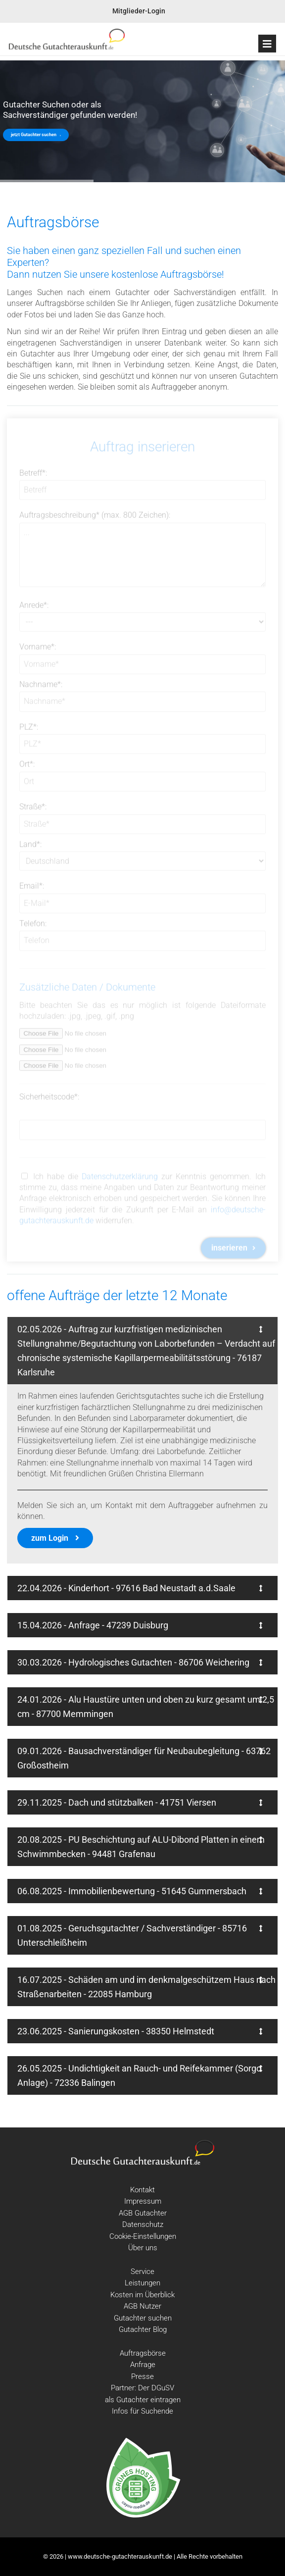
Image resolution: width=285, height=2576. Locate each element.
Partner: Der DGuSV (142, 2387)
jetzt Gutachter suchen (36, 134)
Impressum (142, 2201)
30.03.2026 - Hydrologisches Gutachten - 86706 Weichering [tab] (139, 1662)
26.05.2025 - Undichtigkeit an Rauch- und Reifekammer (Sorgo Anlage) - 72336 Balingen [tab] (139, 2075)
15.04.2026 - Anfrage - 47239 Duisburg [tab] (139, 1625)
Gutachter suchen (143, 2318)
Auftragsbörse (143, 2353)
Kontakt (142, 2189)
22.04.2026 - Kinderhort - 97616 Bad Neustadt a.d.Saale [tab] (139, 1588)
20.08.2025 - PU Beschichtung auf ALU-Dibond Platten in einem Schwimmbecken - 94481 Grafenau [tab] (141, 1846)
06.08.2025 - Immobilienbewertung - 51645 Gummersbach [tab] (139, 1891)
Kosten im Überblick (142, 2294)
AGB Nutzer (142, 2306)
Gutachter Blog (143, 2329)
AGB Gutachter (143, 2213)
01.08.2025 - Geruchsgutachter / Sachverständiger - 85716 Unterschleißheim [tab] (139, 1935)
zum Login (55, 1538)
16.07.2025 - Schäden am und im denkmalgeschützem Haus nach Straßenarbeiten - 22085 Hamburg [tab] (146, 1986)
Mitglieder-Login (138, 11)
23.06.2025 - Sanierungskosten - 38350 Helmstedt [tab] (139, 2031)
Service (142, 2271)
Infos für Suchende (142, 2411)
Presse (142, 2376)
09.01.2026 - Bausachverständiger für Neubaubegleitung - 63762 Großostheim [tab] (144, 1758)
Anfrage (142, 2364)
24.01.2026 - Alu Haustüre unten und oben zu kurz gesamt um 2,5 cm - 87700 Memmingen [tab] (145, 1706)
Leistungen (142, 2282)
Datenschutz (142, 2224)
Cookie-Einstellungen (142, 2236)
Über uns (142, 2247)
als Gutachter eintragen (143, 2399)
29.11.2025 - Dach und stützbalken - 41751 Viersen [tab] (139, 1802)
